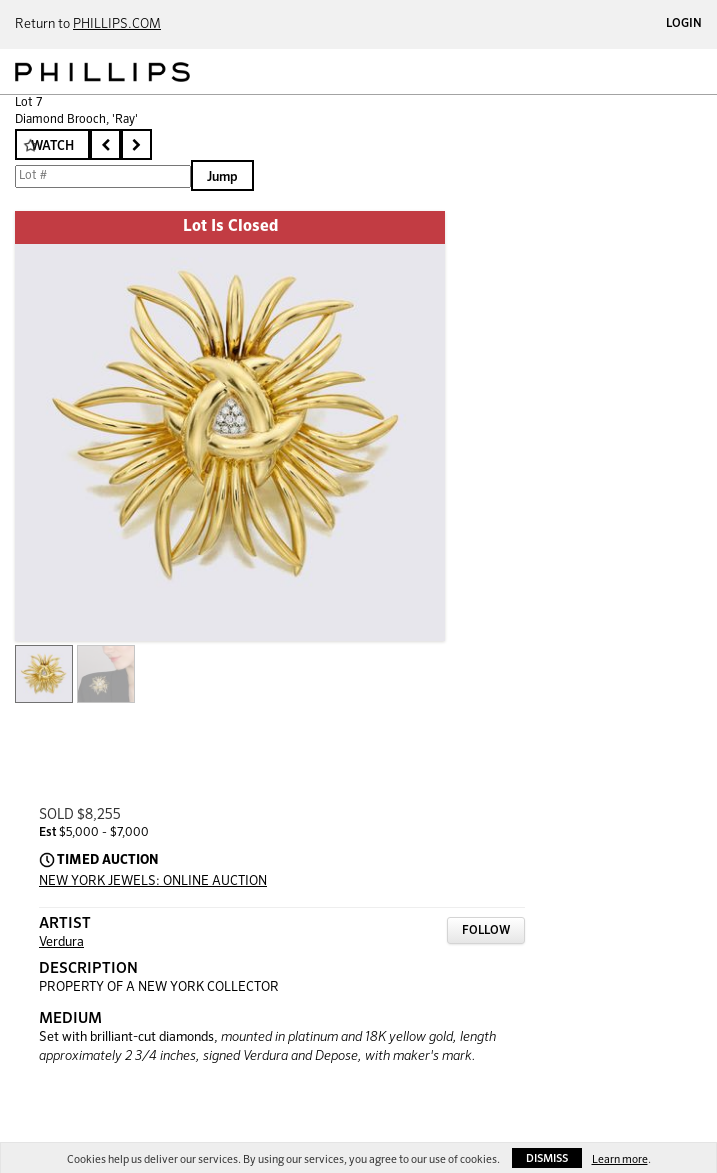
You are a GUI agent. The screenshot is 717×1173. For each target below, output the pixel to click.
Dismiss (547, 1158)
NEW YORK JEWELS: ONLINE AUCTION (153, 881)
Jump (222, 177)
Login (684, 24)
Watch (52, 146)
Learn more (620, 1159)
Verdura (61, 942)
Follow (486, 931)
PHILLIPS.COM (117, 24)
